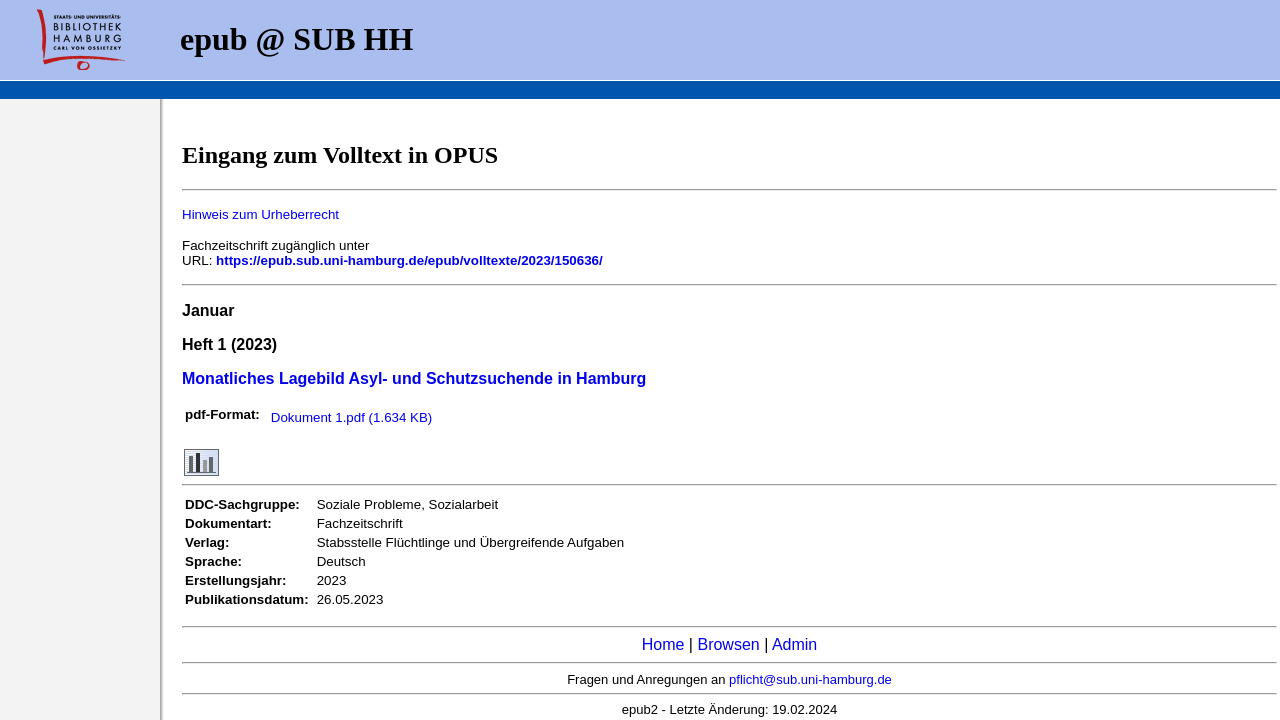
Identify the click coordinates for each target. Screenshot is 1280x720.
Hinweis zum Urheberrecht (260, 214)
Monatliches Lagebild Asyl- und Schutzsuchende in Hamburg (414, 378)
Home (663, 644)
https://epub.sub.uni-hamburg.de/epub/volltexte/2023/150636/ (409, 260)
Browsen (728, 644)
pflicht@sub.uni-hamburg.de (810, 679)
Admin (794, 644)
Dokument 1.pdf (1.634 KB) (352, 417)
